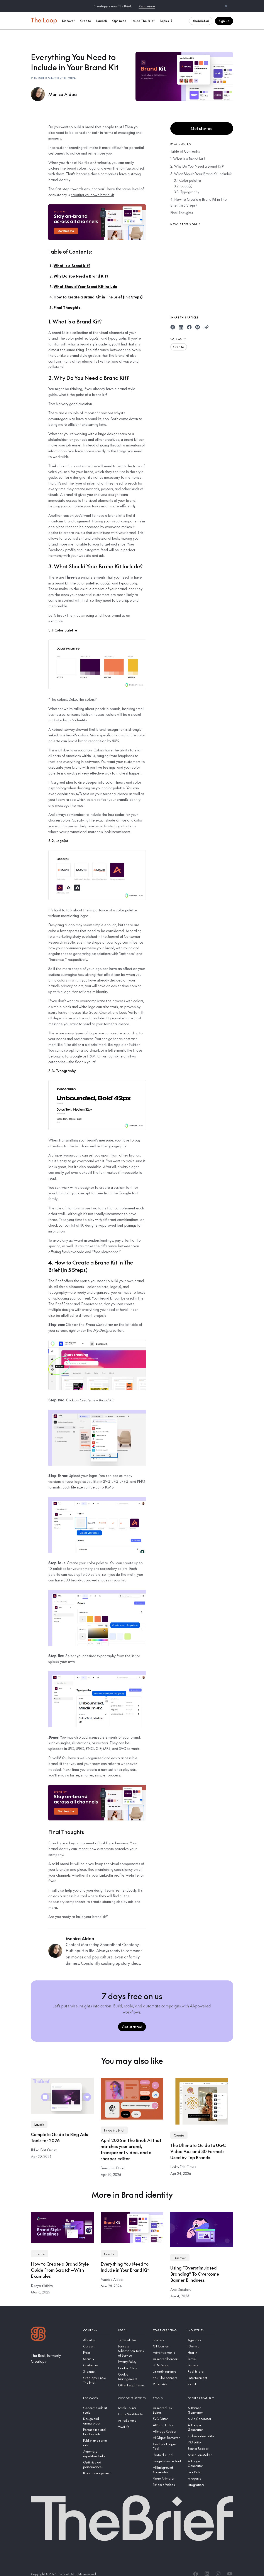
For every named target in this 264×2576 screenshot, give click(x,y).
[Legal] (132, 2322)
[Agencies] (202, 2331)
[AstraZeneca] (132, 2412)
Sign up (224, 21)
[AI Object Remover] (167, 2429)
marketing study (68, 928)
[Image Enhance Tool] (167, 2453)
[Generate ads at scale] (97, 2401)
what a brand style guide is (89, 335)
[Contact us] (97, 2357)
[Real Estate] (202, 2363)
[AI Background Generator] (167, 2461)
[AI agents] (202, 2470)
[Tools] (167, 2390)
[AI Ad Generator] (202, 2410)
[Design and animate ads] (97, 2412)
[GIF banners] (167, 2338)
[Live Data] (202, 2464)
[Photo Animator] (167, 2470)
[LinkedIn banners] (167, 2363)
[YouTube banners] (167, 2369)
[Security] (97, 2350)
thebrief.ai (201, 21)
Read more (147, 6)
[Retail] (202, 2376)
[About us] (97, 2331)
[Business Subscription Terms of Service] (132, 2342)
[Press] (97, 2344)
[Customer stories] (132, 2390)
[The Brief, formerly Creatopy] (53, 2350)
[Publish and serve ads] (97, 2434)
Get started (202, 120)
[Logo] (38, 2326)
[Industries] (202, 2322)
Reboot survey (63, 721)
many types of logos (81, 1024)
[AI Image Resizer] (167, 2423)
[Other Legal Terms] (132, 2377)
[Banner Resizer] (202, 2440)
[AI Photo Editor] (167, 2416)
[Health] (202, 2344)
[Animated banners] (167, 2350)
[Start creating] (167, 2322)
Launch (39, 2117)
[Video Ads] (167, 2376)
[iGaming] (202, 2338)
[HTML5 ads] (167, 2357)
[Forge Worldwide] (132, 2406)
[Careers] (97, 2338)
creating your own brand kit (92, 186)
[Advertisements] (167, 2344)
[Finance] (202, 2357)
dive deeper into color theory (101, 773)
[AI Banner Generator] (202, 2401)
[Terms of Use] (132, 2331)
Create (178, 338)
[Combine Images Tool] (167, 2438)
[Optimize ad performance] (97, 2456)
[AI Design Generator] (202, 2419)
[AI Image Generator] (202, 2455)
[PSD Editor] (202, 2434)
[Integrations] (202, 2476)
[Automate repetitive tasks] (97, 2445)
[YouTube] (229, 2565)
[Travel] (202, 2350)
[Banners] (167, 2331)
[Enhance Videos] (167, 2476)
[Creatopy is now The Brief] (97, 2371)
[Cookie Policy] (132, 2359)
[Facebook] (195, 2565)
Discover (180, 2251)
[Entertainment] (202, 2369)
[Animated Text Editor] (167, 2401)
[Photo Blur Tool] (167, 2446)
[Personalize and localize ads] (97, 2423)
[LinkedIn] (206, 2565)
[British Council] (132, 2399)
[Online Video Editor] (202, 2427)
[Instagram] (218, 2565)
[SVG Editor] (167, 2410)
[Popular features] (202, 2390)
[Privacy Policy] (132, 2353)
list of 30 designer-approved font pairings (103, 1216)
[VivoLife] (132, 2418)
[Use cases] (97, 2390)
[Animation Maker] (202, 2446)
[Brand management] (97, 2465)
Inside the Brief (114, 2123)
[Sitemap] (97, 2363)
